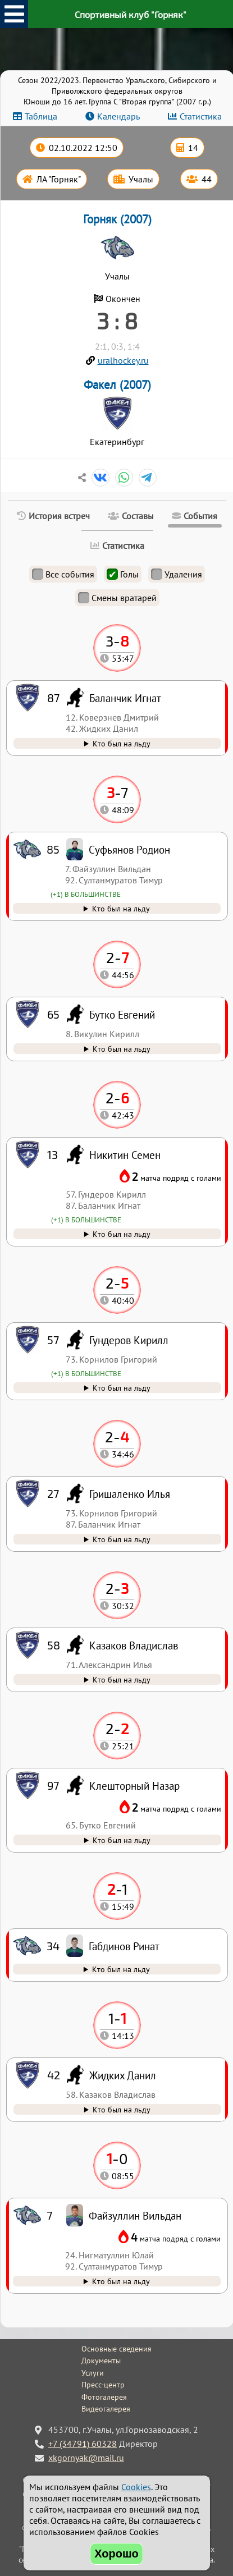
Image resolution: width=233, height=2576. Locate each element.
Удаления (176, 574)
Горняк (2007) (117, 219)
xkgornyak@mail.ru (86, 2457)
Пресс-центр (103, 2385)
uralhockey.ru (123, 360)
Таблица (41, 116)
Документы (101, 2360)
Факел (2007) (117, 384)
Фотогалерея (104, 2397)
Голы (123, 574)
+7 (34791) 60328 (82, 2443)
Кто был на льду (121, 2281)
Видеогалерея (105, 2409)
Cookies (136, 2486)
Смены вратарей (117, 597)
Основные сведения (116, 2349)
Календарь (118, 116)
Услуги (92, 2373)
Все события (63, 574)
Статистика (201, 116)
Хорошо (116, 2553)
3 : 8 (117, 320)
